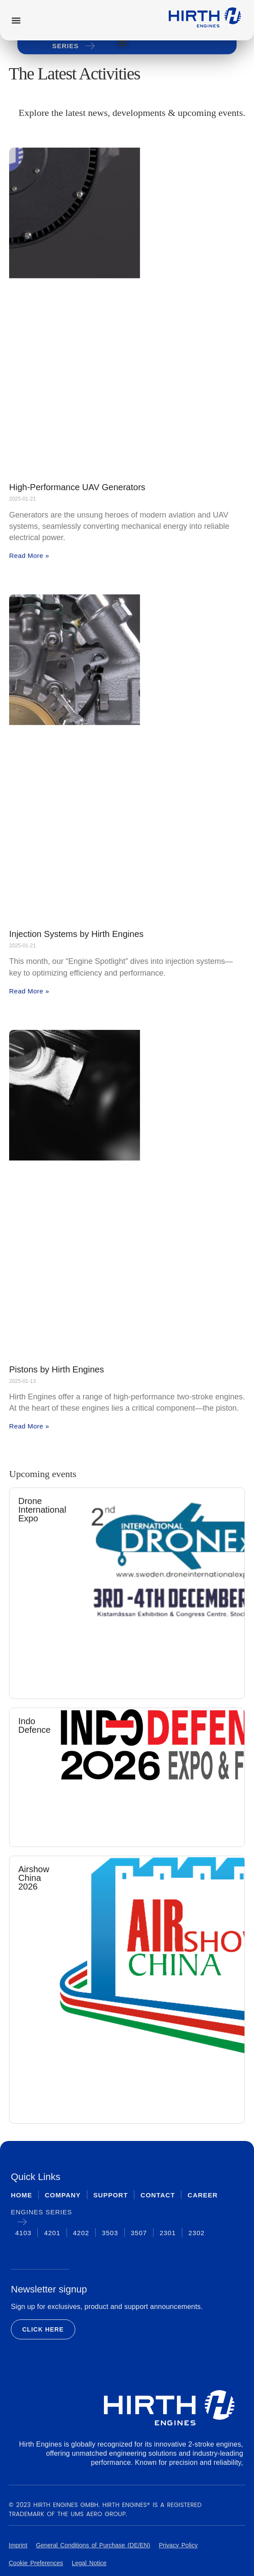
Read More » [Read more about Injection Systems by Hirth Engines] (29, 991)
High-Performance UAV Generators (77, 487)
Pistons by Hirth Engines (56, 1369)
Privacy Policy (178, 2545)
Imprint (18, 2545)
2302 (196, 2232)
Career (202, 2195)
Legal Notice (89, 2563)
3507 (139, 2232)
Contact (157, 2195)
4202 (81, 2232)
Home (21, 2195)
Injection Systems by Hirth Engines (76, 934)
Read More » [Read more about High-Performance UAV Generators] (29, 555)
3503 (110, 2232)
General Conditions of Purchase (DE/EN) (93, 2545)
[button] (16, 20)
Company (63, 2195)
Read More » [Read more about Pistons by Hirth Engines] (29, 1426)
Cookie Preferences (36, 2563)
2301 (168, 2232)
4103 (23, 2232)
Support (111, 2195)
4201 (52, 2232)
